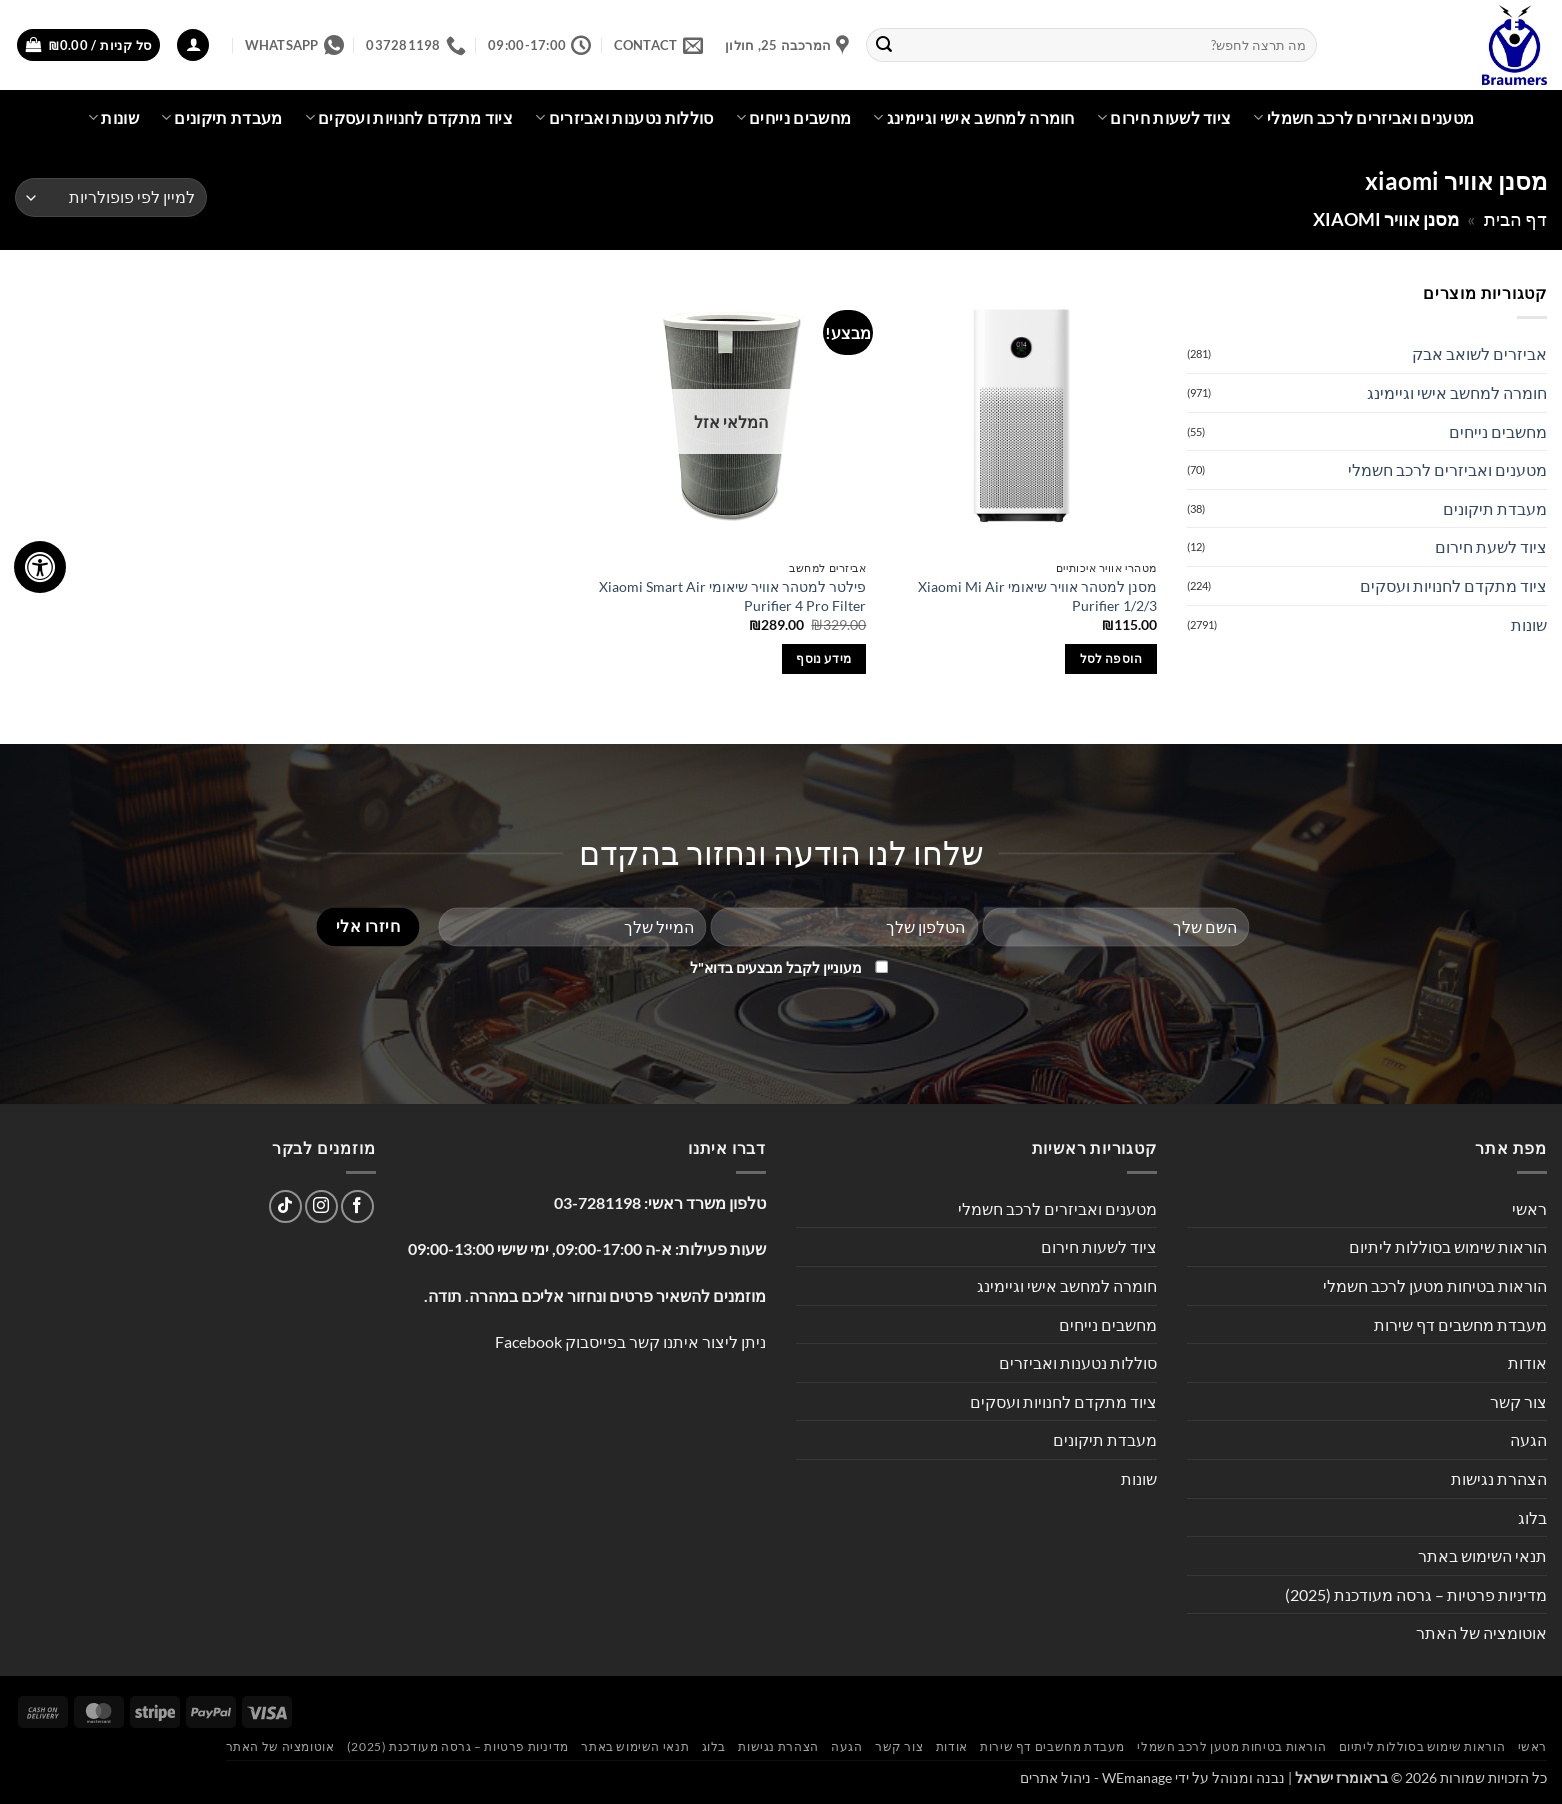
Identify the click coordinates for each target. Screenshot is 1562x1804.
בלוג (1532, 1517)
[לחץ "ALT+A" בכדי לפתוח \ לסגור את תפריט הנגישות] (40, 567)
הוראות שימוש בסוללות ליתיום (1448, 1246)
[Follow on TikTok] (285, 1206)
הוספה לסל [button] (1111, 658)
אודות (1527, 1362)
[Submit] (885, 45)
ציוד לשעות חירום (1164, 118)
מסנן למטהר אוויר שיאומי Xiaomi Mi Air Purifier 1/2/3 (1037, 596)
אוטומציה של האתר (1481, 1632)
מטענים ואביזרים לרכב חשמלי (1363, 118)
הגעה (1528, 1439)
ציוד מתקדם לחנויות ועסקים (409, 118)
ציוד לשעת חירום (1491, 546)
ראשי (1529, 1208)
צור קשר (1518, 1401)
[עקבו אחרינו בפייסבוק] (357, 1206)
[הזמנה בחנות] (111, 197)
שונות (113, 118)
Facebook (528, 1341)
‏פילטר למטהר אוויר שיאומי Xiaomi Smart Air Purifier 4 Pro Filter (732, 596)
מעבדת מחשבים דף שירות (1460, 1324)
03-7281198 (597, 1202)
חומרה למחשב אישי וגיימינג (974, 118)
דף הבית (1515, 219)
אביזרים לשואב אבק (1479, 353)
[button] (193, 45)
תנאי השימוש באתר (1482, 1555)
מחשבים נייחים (794, 118)
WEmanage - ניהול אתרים (1096, 1777)
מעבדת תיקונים (222, 118)
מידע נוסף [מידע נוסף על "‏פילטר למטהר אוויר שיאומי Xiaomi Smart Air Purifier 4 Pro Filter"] (823, 658)
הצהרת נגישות (1499, 1478)
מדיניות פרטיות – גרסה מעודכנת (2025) (1416, 1594)
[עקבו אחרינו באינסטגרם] (321, 1206)
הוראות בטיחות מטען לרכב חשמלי (1435, 1285)
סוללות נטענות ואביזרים (624, 118)
